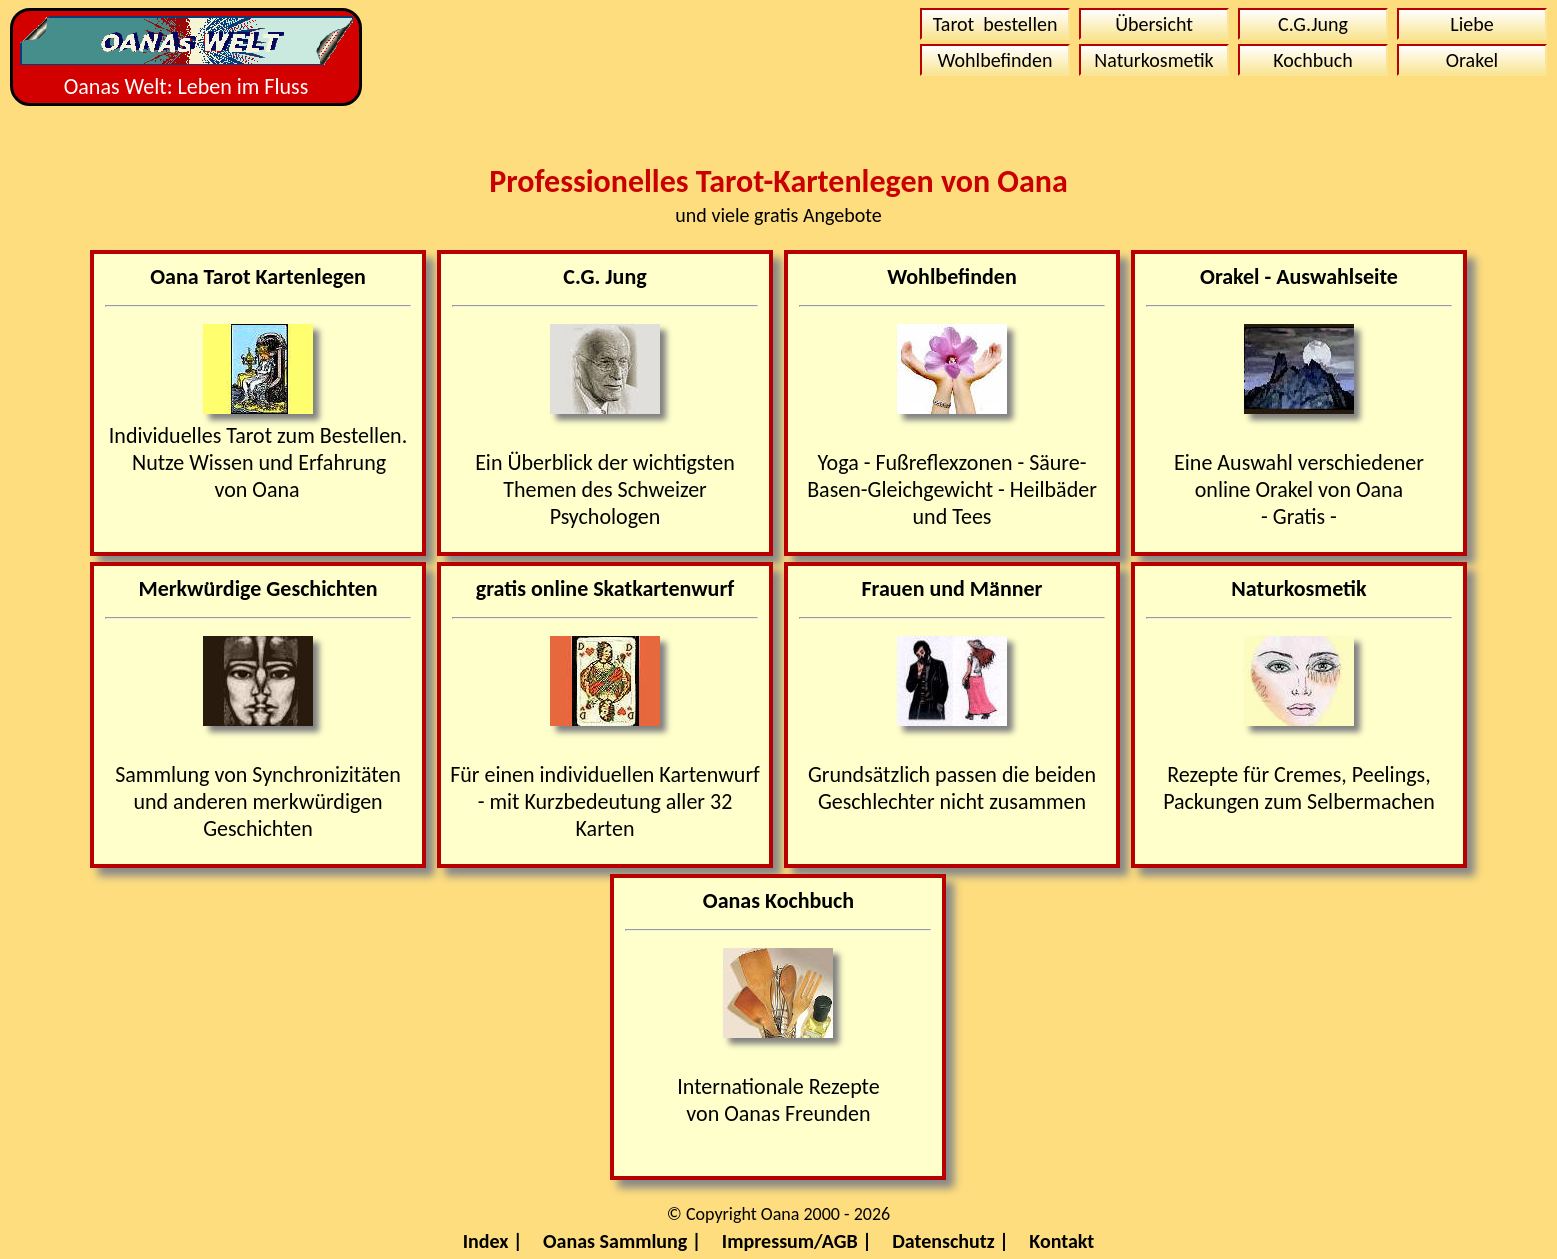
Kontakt (1061, 1241)
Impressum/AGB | (797, 1241)
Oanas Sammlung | (622, 1241)
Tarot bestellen (995, 24)
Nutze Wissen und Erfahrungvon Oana (259, 476)
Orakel (1472, 60)
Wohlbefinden (995, 60)
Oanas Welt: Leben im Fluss (186, 58)
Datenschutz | (950, 1241)
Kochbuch (1313, 60)
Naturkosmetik (1153, 60)
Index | (493, 1241)
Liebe (1471, 24)
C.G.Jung (1313, 24)
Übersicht (1154, 24)
